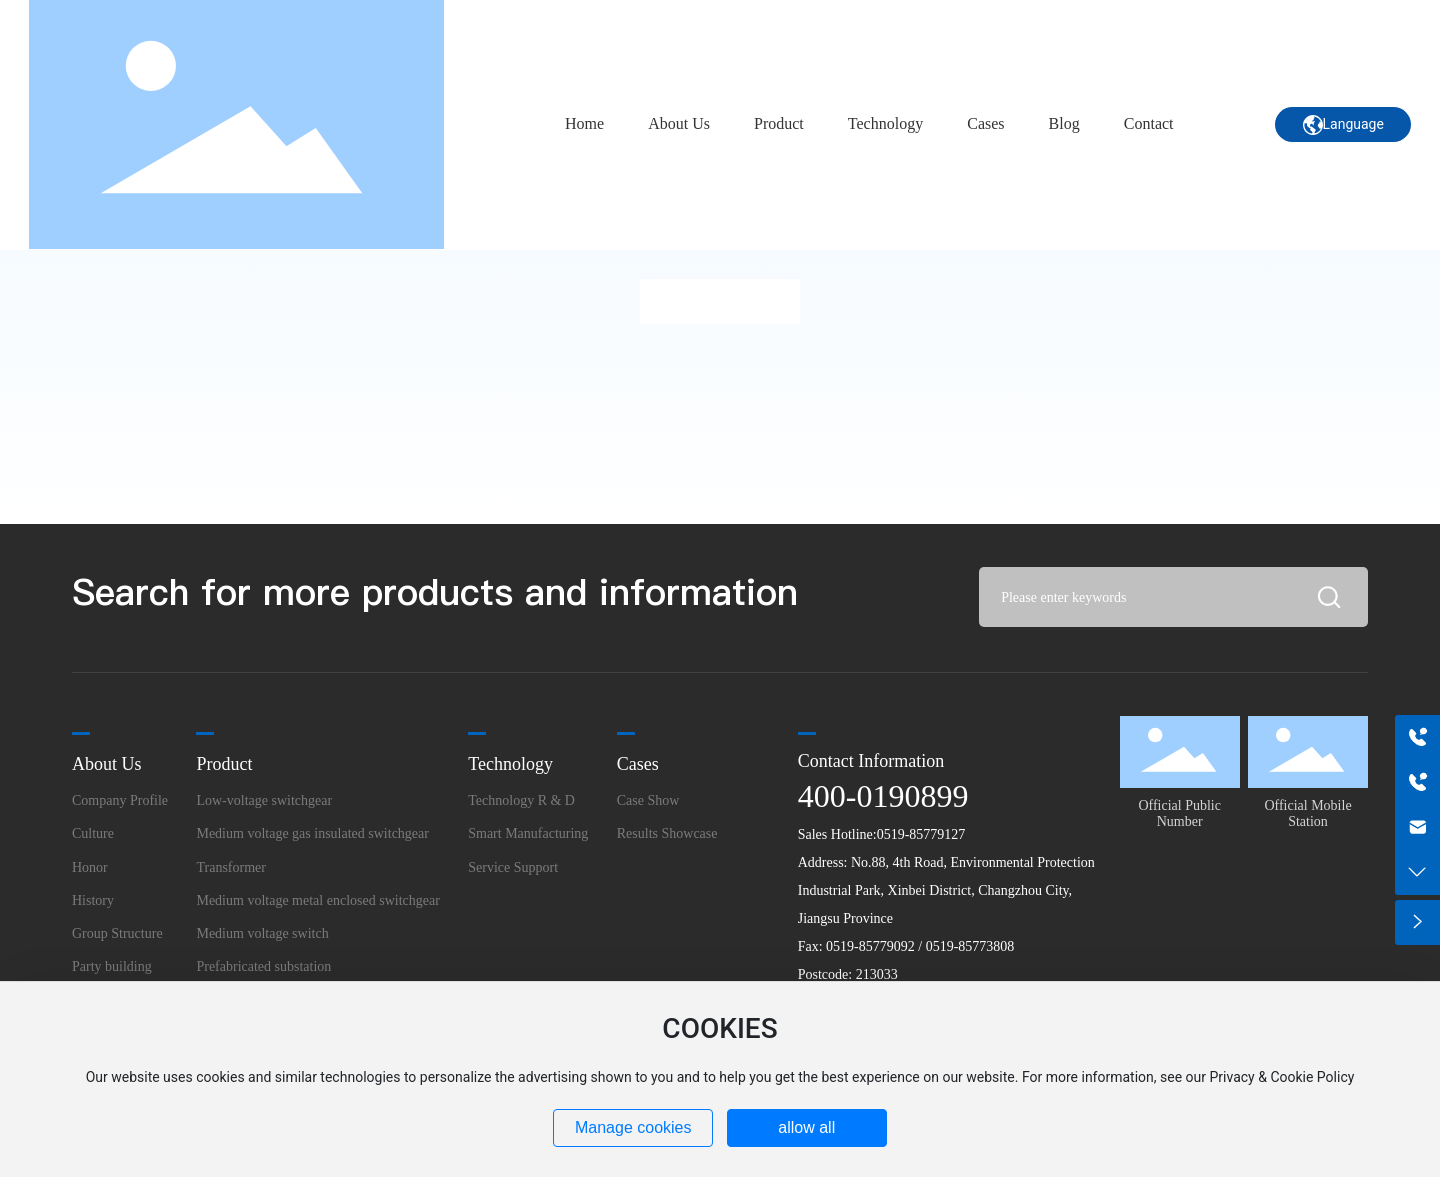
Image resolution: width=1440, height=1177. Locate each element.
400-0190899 (883, 796)
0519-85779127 (921, 834)
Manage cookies (633, 1127)
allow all (806, 1127)
